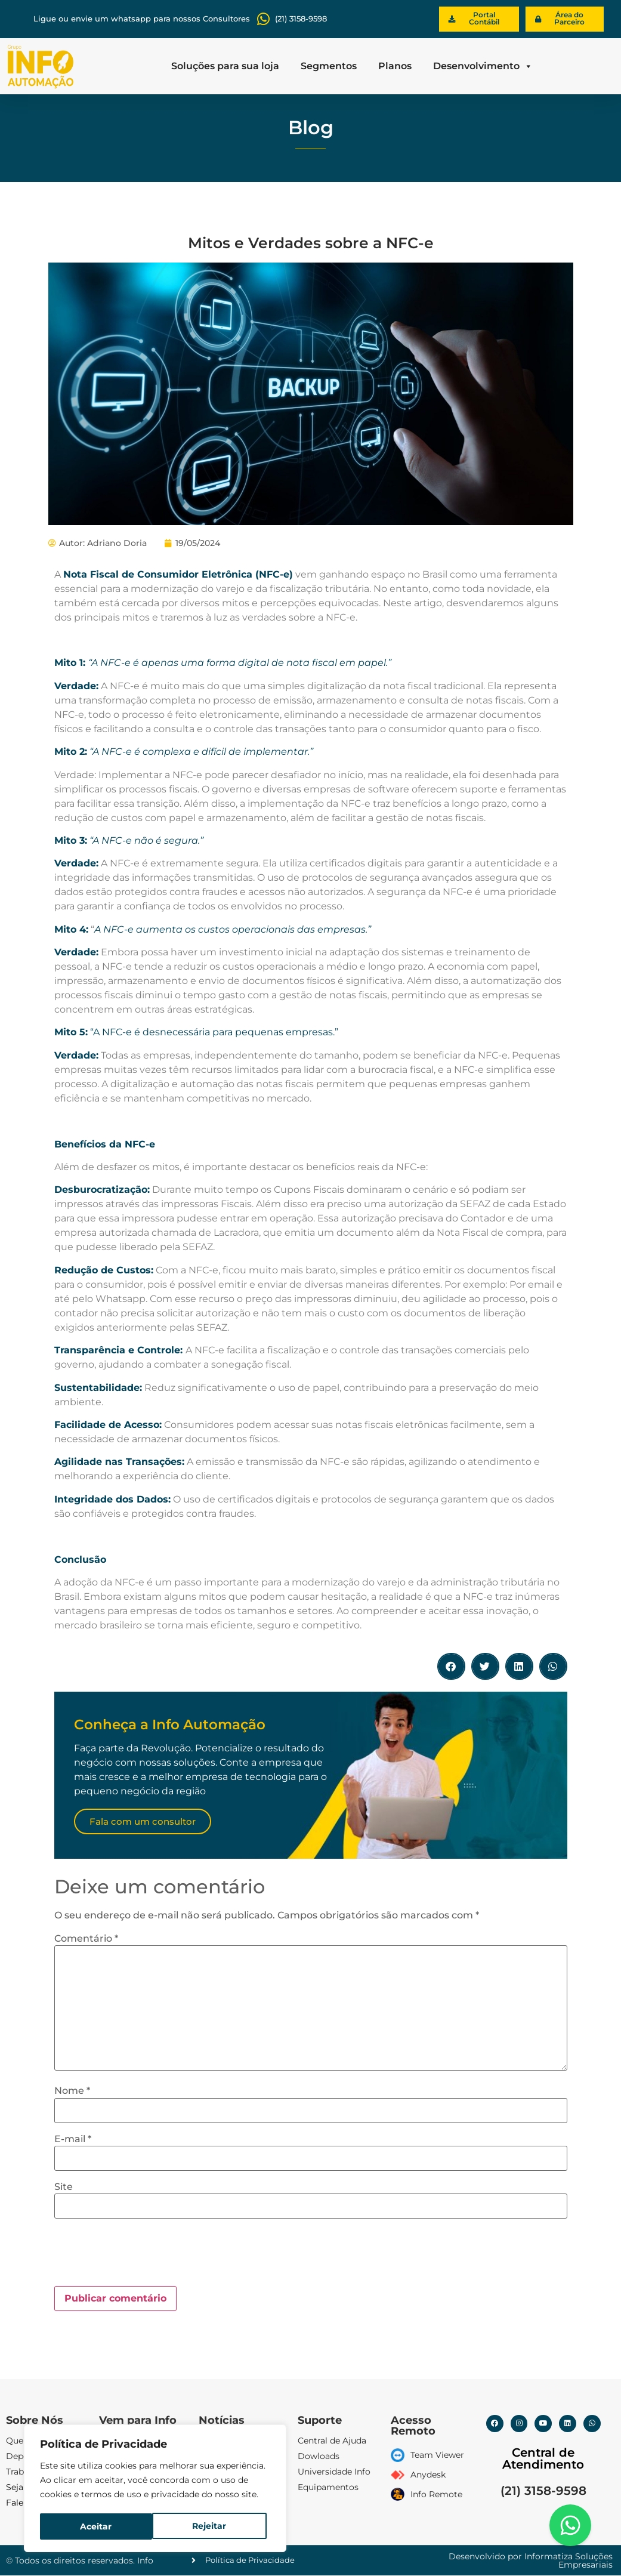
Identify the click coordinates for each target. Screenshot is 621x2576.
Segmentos (329, 66)
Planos (395, 66)
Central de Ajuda (332, 2441)
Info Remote (436, 2494)
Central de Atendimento (543, 2458)
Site (63, 2187)
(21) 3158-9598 (543, 2491)
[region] (155, 2489)
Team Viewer (437, 2454)
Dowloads (318, 2456)
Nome (72, 2091)
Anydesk (428, 2474)
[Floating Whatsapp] (570, 2525)
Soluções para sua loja (225, 66)
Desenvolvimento (483, 66)
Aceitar (214, 2526)
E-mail (72, 2139)
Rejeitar (97, 2526)
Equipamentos (328, 2487)
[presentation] (145, 2256)
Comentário (86, 1938)
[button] (451, 1666)
